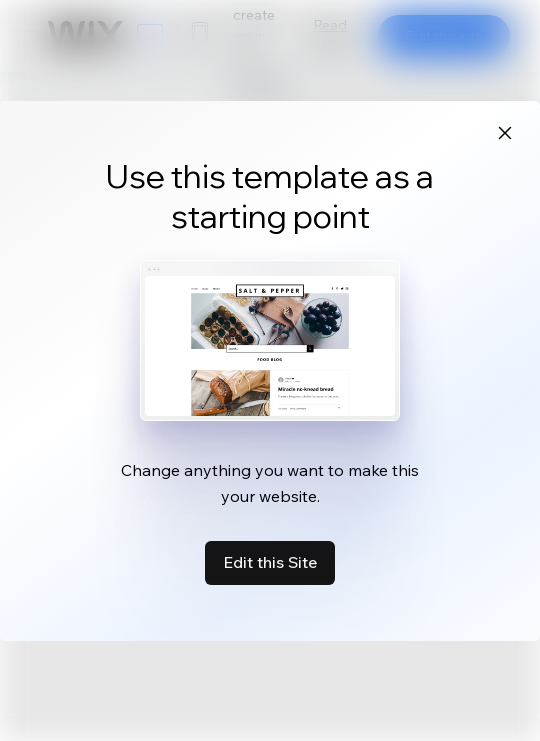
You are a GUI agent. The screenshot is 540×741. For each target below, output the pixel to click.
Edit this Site (270, 562)
